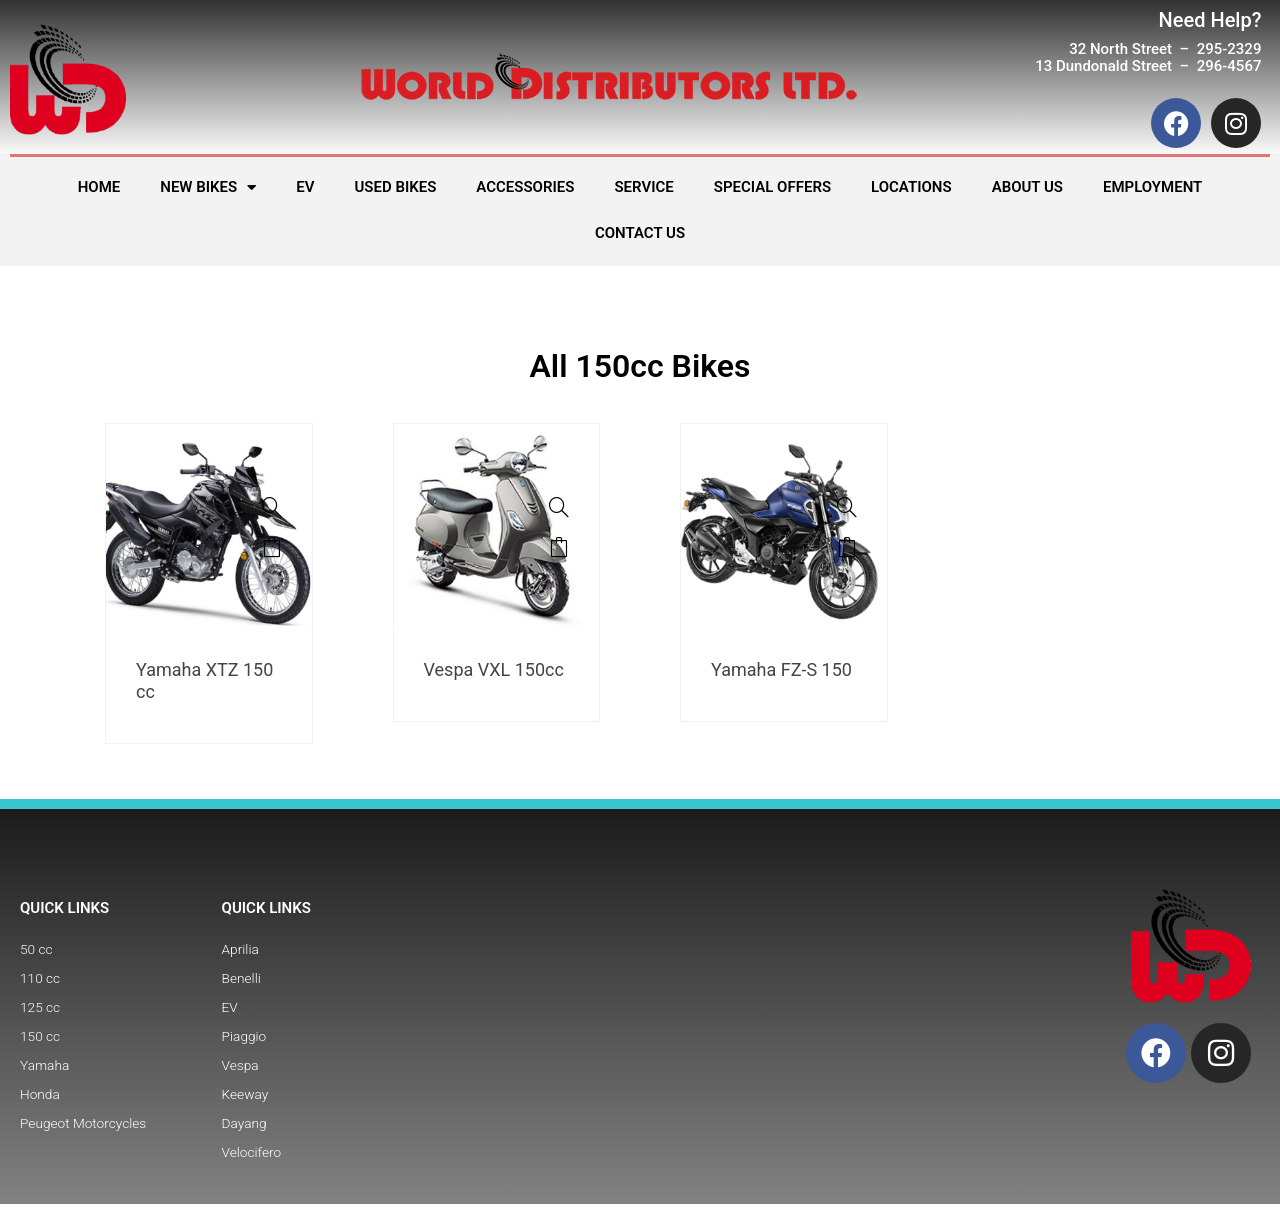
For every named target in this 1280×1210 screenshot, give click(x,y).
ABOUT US (1027, 187)
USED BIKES (395, 187)
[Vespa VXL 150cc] (559, 507)
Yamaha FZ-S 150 (781, 669)
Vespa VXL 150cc (494, 669)
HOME (99, 187)
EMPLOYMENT (1152, 187)
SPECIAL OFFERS (772, 187)
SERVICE (643, 187)
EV (305, 187)
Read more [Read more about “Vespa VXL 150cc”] (559, 547)
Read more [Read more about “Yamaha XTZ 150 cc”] (272, 547)
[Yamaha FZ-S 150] (847, 507)
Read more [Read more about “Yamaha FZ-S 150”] (847, 547)
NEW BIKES (208, 187)
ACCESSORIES (525, 187)
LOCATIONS (911, 187)
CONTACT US (640, 233)
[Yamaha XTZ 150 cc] (272, 507)
